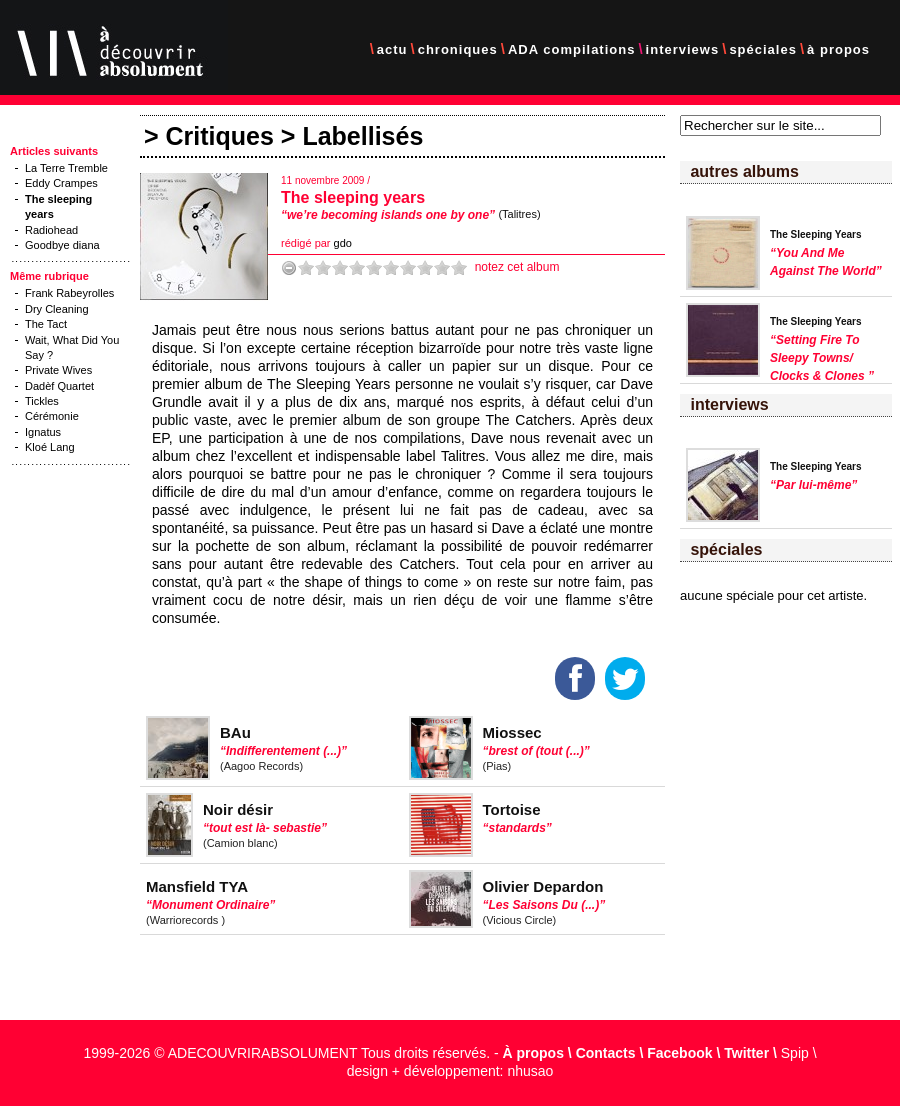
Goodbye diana (62, 245)
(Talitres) (519, 214)
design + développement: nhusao (450, 1071)
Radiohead (51, 230)
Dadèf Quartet (59, 386)
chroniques (458, 49)
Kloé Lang (50, 447)
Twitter (746, 1053)
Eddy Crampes (61, 183)
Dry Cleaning (57, 309)
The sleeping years (353, 197)
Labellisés (362, 136)
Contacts (606, 1053)
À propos (533, 1053)
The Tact (46, 324)
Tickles (42, 401)
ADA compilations (571, 49)
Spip (795, 1053)
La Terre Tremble (66, 168)
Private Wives (58, 370)
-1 (289, 267)
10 (459, 267)
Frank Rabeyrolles (69, 293)
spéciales (763, 49)
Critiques (220, 136)
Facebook (679, 1053)
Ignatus (43, 432)
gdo (343, 243)
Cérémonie (52, 416)
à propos (838, 49)
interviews (683, 49)
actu (392, 49)
